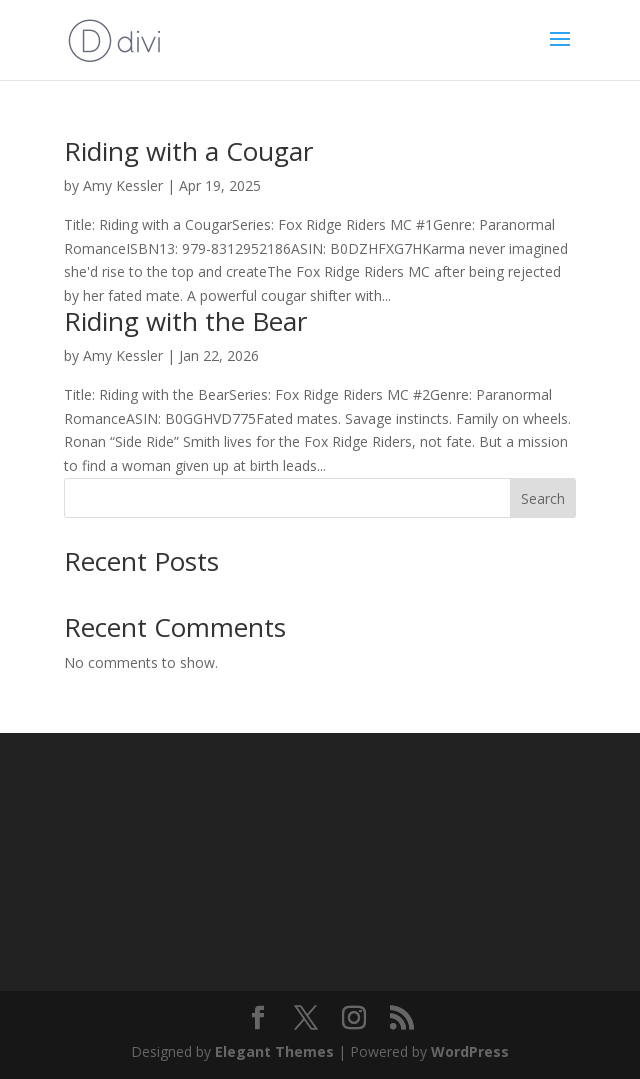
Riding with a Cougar (188, 151)
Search (543, 498)
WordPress (470, 1051)
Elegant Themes (274, 1051)
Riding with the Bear (185, 321)
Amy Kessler (123, 185)
